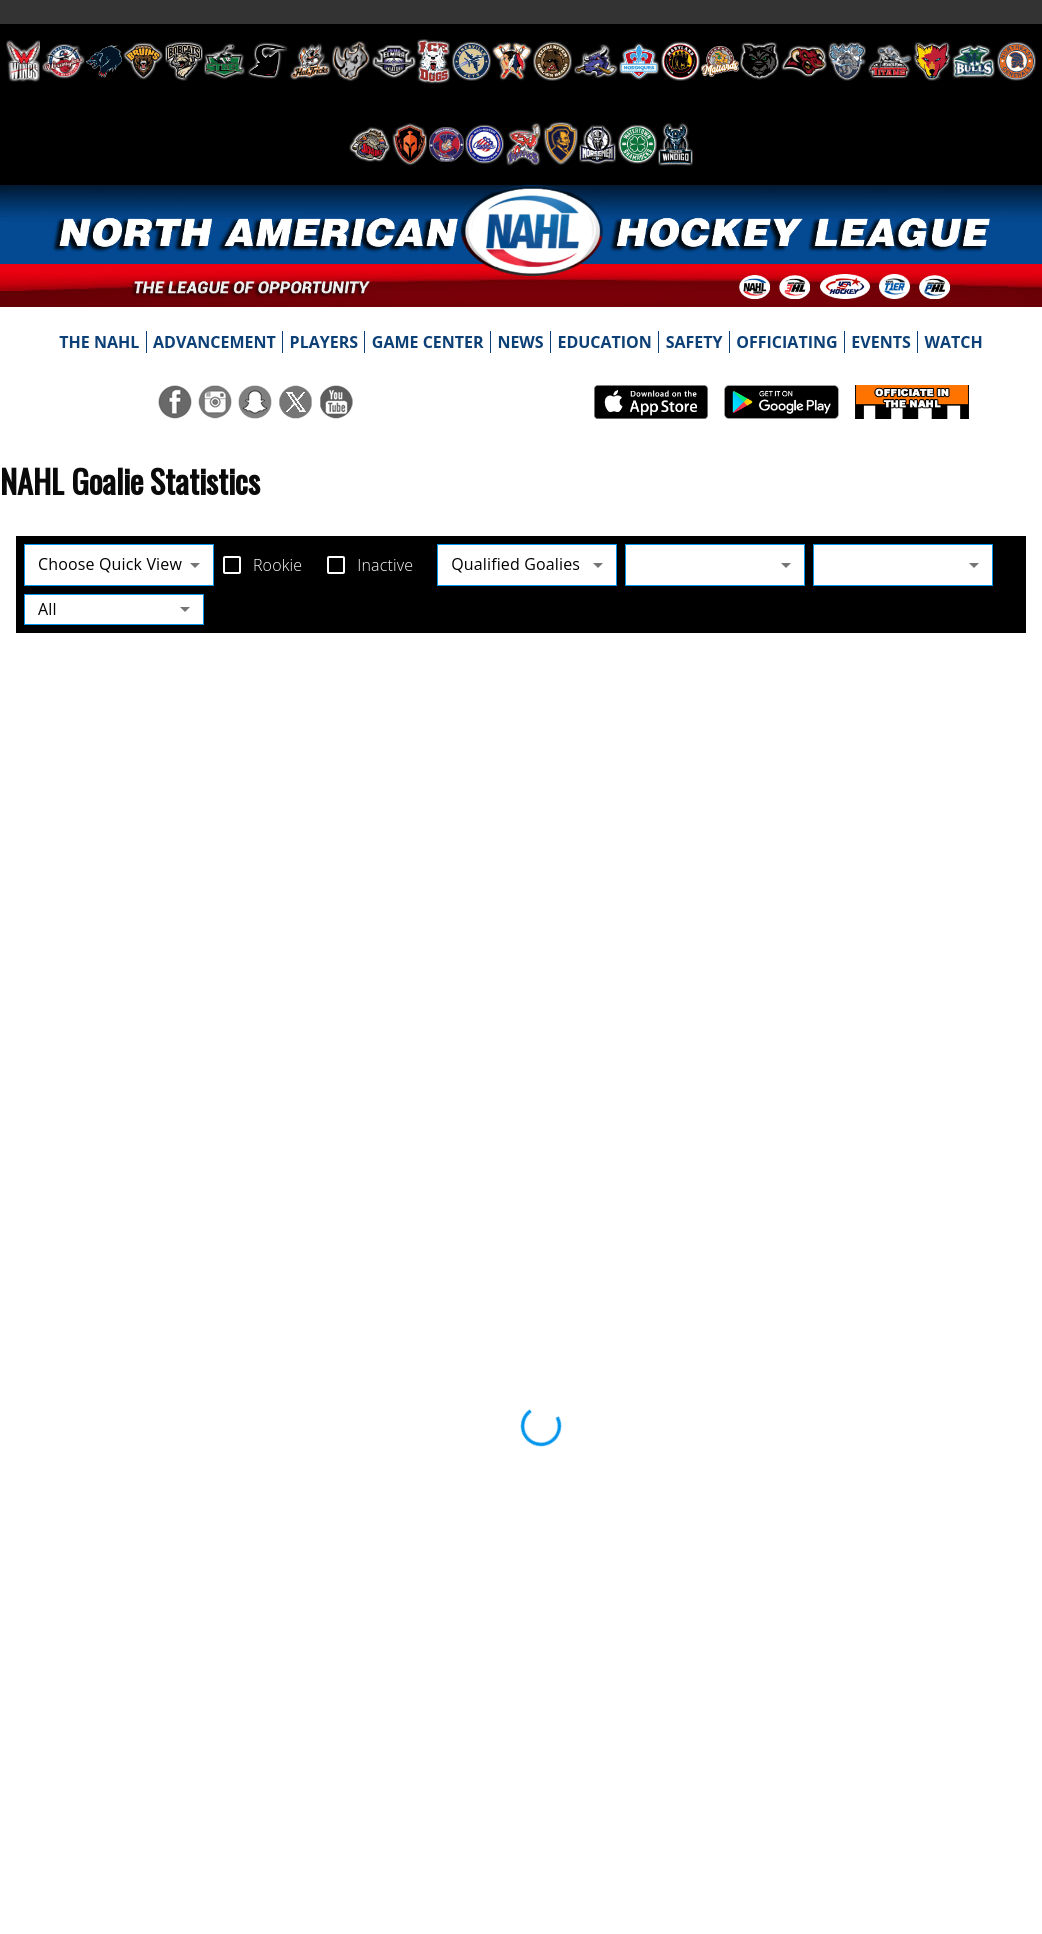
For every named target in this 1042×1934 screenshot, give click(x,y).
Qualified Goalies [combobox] (515, 564)
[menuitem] (99, 342)
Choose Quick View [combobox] (110, 564)
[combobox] (715, 564)
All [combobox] (47, 609)
